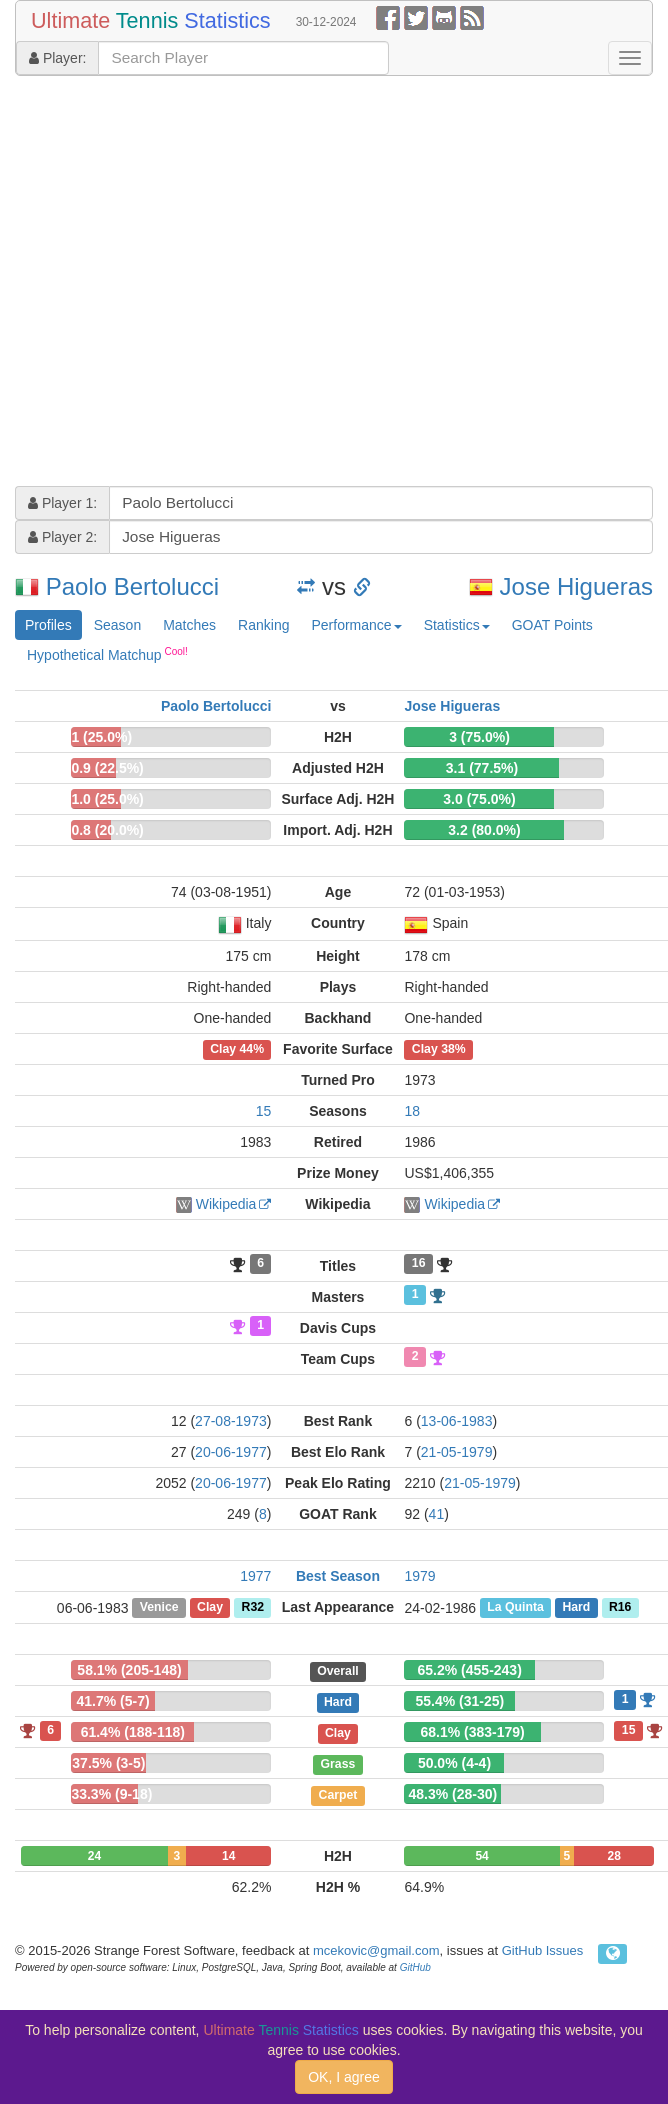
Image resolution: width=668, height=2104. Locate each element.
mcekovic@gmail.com (376, 1950)
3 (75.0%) (479, 737)
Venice (159, 1608)
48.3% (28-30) (452, 1794)
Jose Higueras (576, 586)
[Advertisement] (187, 283)
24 (94, 1856)
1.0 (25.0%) (107, 799)
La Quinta (515, 1608)
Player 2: (62, 537)
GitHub (415, 1967)
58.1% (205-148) (129, 1670)
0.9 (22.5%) (107, 768)
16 (419, 1264)
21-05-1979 (457, 1452)
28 (614, 1856)
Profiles (48, 625)
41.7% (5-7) (113, 1701)
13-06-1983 (457, 1421)
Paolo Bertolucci (132, 586)
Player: (57, 58)
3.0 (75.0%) (479, 799)
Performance (356, 625)
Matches (189, 625)
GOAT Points (552, 625)
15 (264, 1111)
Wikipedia (226, 1204)
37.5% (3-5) (108, 1763)
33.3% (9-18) (111, 1794)
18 (412, 1111)
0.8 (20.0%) (107, 830)
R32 (253, 1608)
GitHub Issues (543, 1950)
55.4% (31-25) (460, 1701)
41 (437, 1514)
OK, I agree (344, 2077)
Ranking (263, 625)
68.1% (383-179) (472, 1732)
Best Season (338, 1576)
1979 (419, 1576)
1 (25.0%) (101, 737)
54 (481, 1856)
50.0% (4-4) (454, 1763)
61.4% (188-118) (133, 1732)
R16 (620, 1608)
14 (228, 1856)
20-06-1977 (231, 1452)
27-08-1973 (231, 1421)
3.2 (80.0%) (484, 830)
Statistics (457, 625)
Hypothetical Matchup (107, 654)
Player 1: (62, 503)
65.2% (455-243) (470, 1670)
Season (117, 625)
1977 (255, 1576)
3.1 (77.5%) (482, 768)
